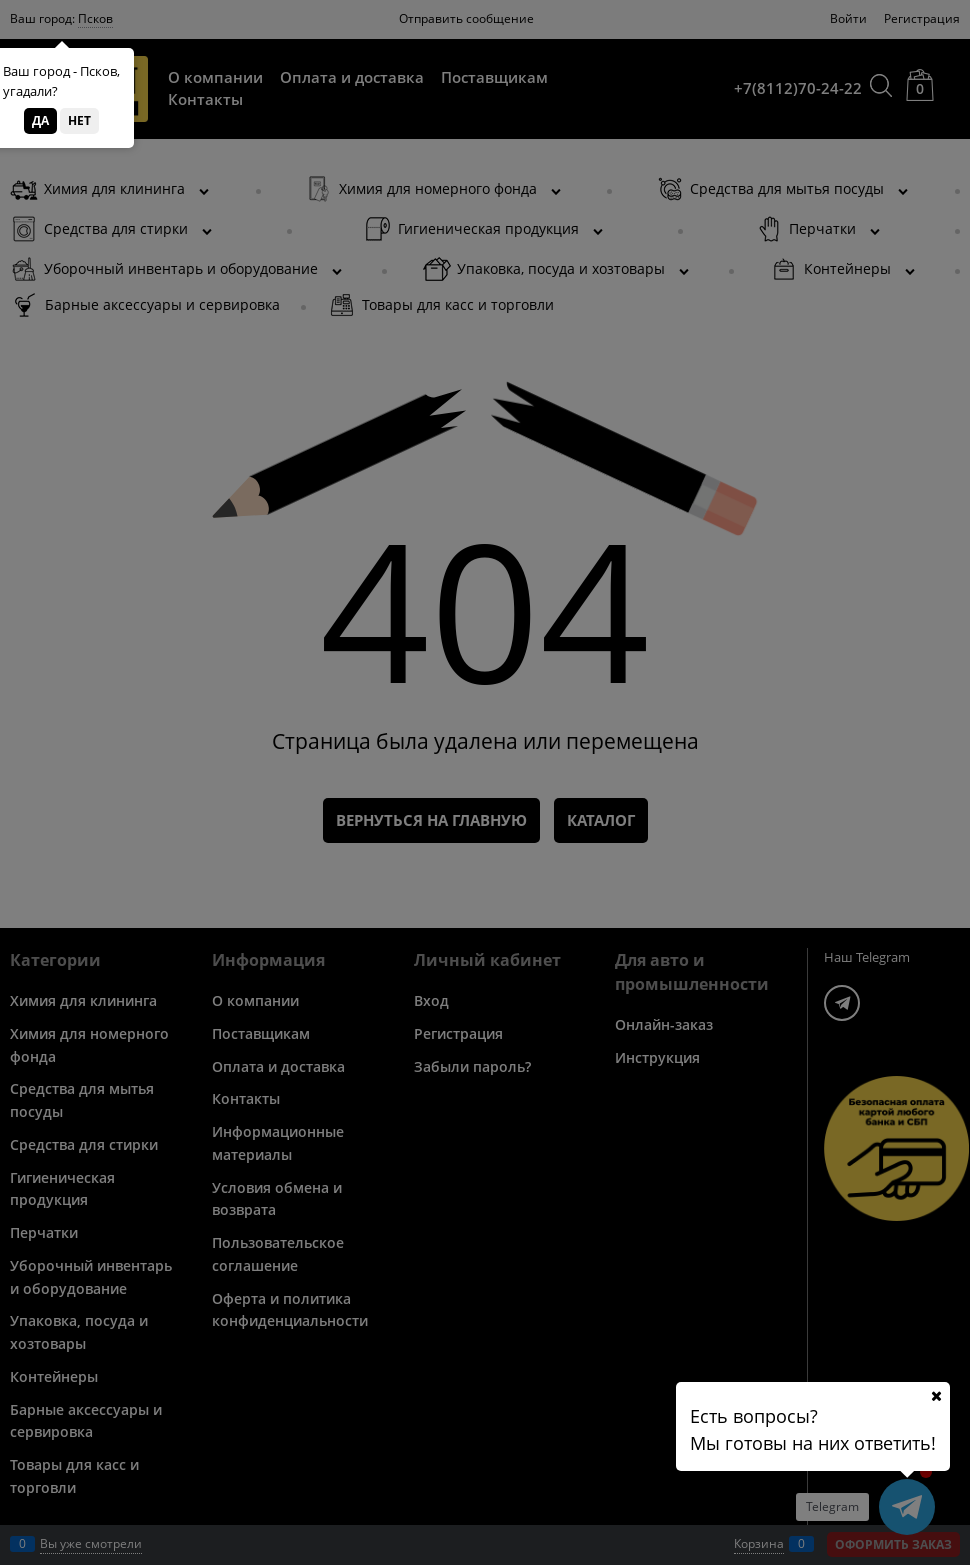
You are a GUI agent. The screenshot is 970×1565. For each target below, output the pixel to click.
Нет (79, 120)
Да (40, 120)
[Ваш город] (936, 1396)
